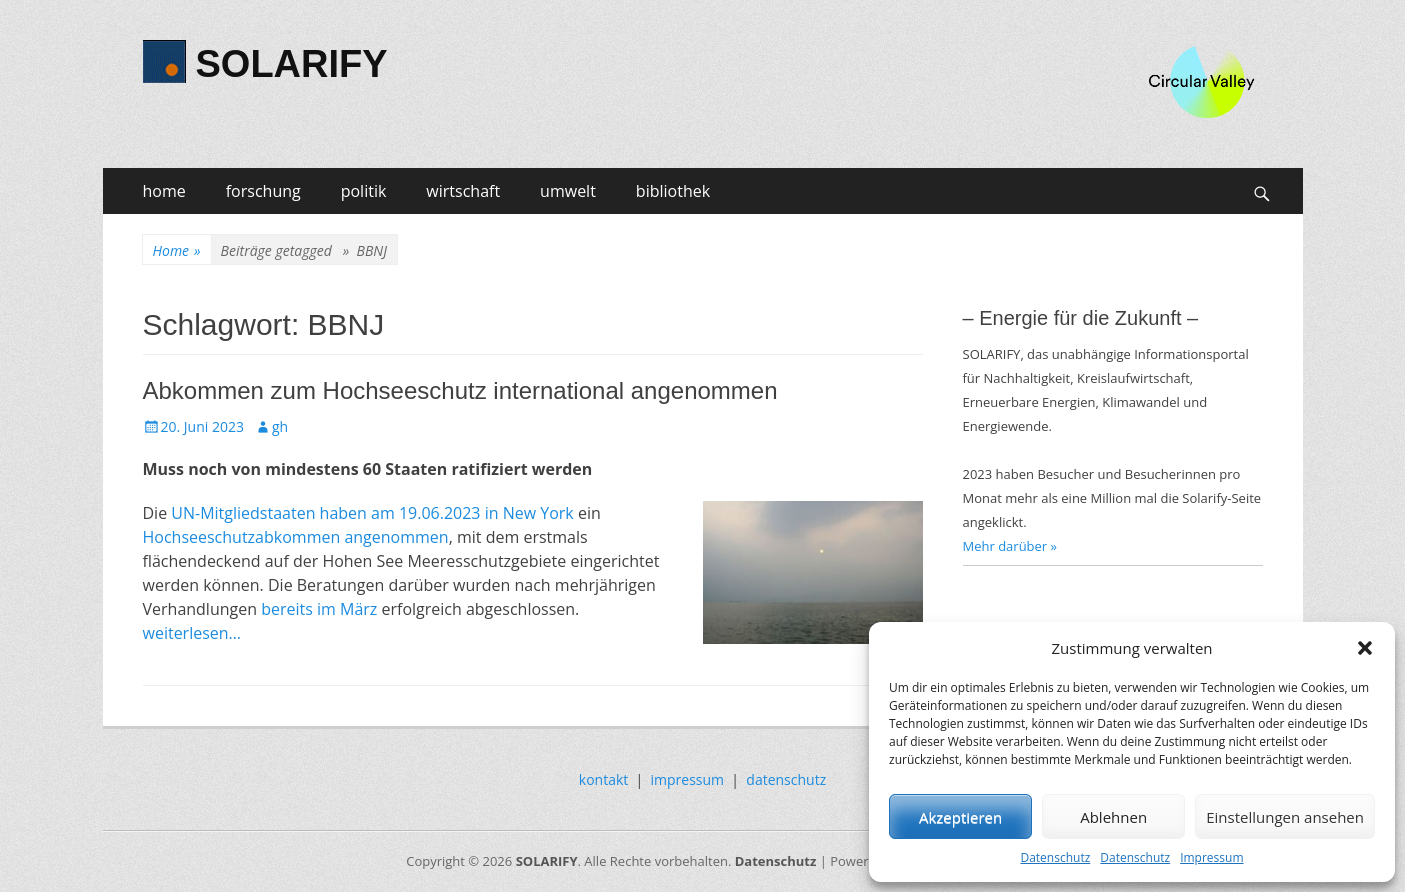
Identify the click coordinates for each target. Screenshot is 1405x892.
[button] (1365, 648)
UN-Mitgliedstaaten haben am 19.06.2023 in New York (372, 513)
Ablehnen (1113, 817)
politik (364, 191)
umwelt (568, 191)
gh (280, 426)
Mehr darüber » (1010, 546)
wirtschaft (463, 191)
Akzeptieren (960, 817)
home (164, 191)
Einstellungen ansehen (1285, 817)
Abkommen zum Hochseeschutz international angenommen (460, 390)
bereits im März (319, 609)
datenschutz (786, 779)
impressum (688, 779)
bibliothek (673, 191)
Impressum (1211, 857)
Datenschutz (1055, 857)
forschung (263, 191)
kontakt (603, 779)
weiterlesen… (192, 633)
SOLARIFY (292, 64)
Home (177, 250)
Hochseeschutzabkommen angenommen (296, 537)
